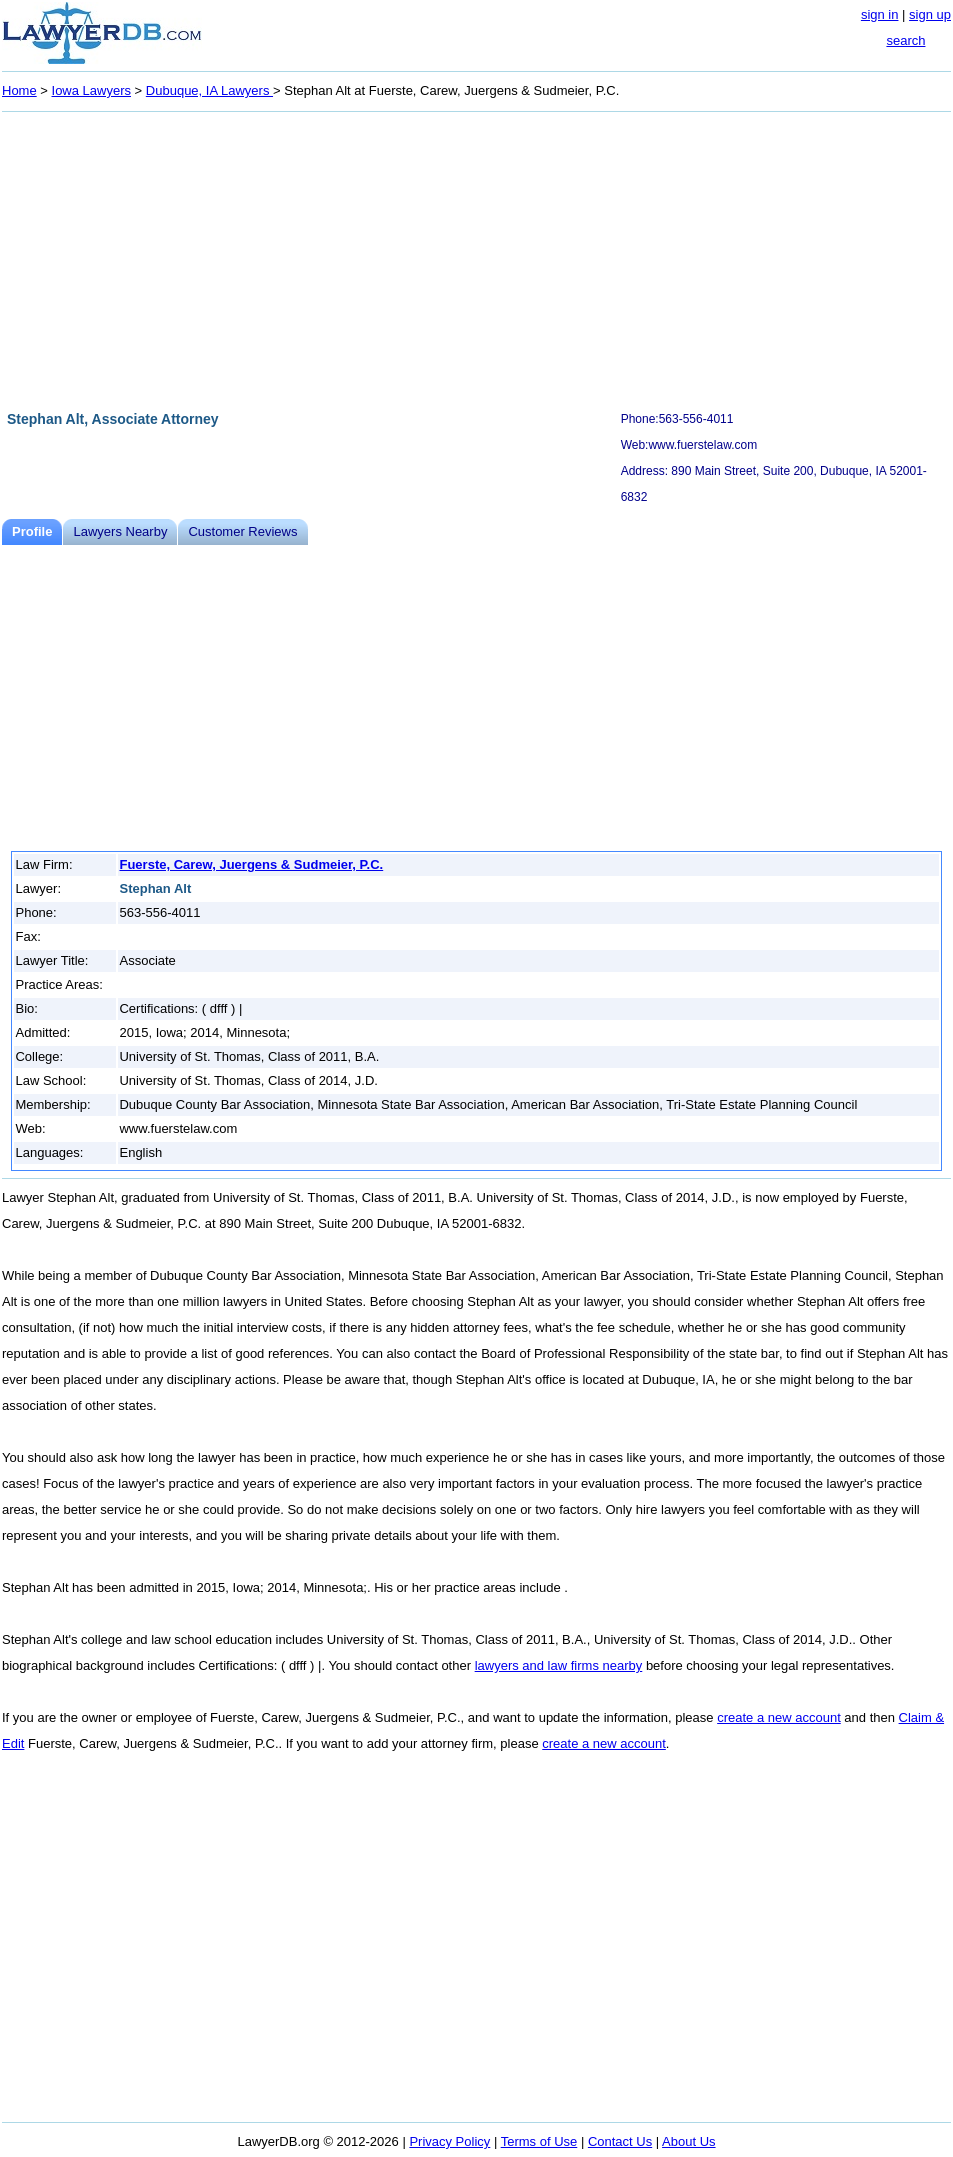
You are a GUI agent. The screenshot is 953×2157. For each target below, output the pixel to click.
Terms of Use (539, 2141)
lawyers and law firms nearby (559, 1665)
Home (19, 90)
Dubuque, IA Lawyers (209, 90)
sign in (880, 14)
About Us (688, 2141)
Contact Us (620, 2141)
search (905, 40)
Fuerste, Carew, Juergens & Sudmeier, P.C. (251, 864)
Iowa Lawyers (91, 90)
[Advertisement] (476, 258)
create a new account (779, 1717)
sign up (930, 14)
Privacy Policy (449, 2141)
